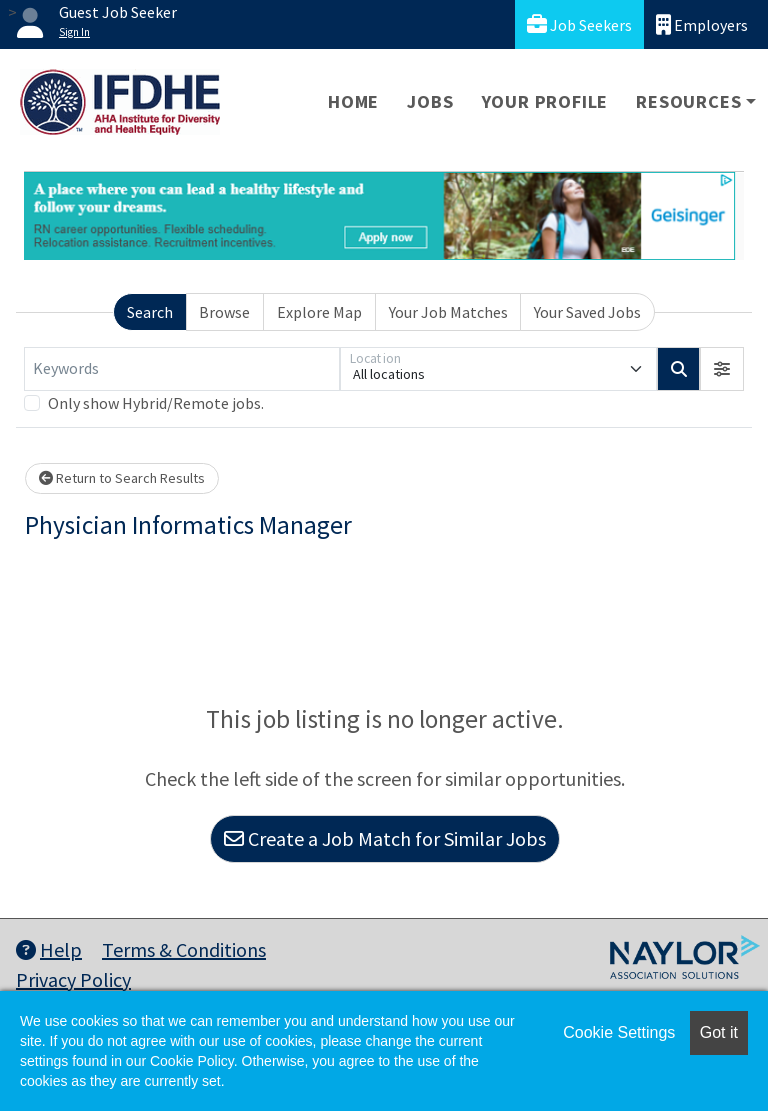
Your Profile (545, 101)
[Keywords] (182, 369)
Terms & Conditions (184, 949)
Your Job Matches (448, 312)
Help (49, 949)
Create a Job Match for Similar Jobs (385, 838)
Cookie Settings (619, 1032)
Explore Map (319, 312)
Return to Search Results (122, 478)
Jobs (430, 101)
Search (150, 312)
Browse (224, 312)
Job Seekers (579, 24)
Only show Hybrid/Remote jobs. (156, 403)
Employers (702, 24)
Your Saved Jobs (587, 312)
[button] (722, 369)
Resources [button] (688, 101)
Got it (719, 1032)
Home (353, 101)
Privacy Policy (73, 979)
